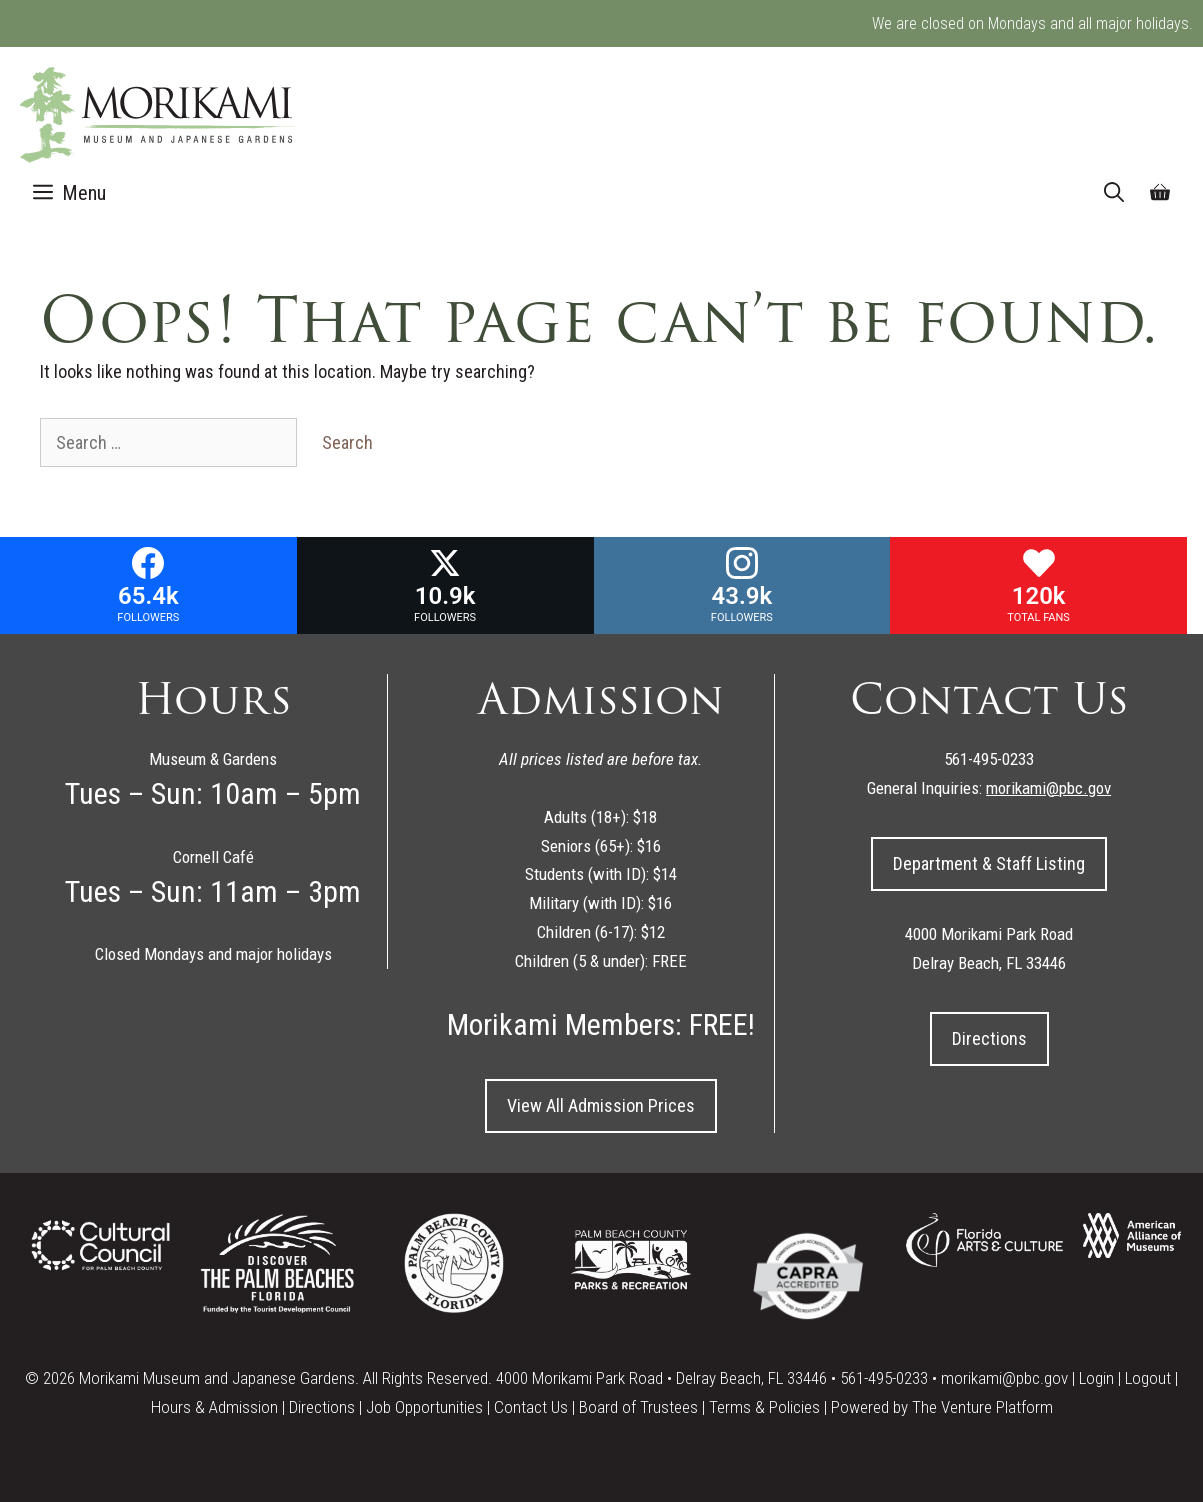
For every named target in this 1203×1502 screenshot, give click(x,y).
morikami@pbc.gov (1004, 1378)
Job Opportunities (424, 1407)
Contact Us (531, 1407)
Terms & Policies (764, 1407)
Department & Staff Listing (989, 863)
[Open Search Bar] (1114, 193)
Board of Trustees (638, 1407)
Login (1096, 1378)
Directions (989, 1038)
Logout (1148, 1378)
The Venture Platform (982, 1407)
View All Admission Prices (601, 1105)
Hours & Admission (214, 1407)
